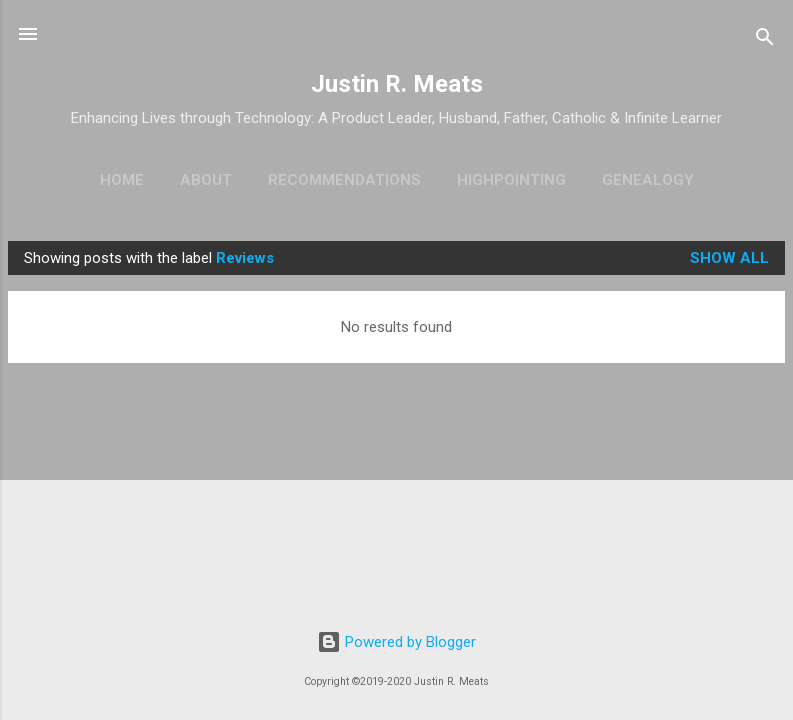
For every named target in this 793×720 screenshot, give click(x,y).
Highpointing (511, 180)
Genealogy (648, 180)
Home (122, 180)
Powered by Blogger (396, 642)
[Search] (765, 40)
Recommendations (344, 180)
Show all (729, 258)
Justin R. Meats (397, 84)
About (206, 180)
